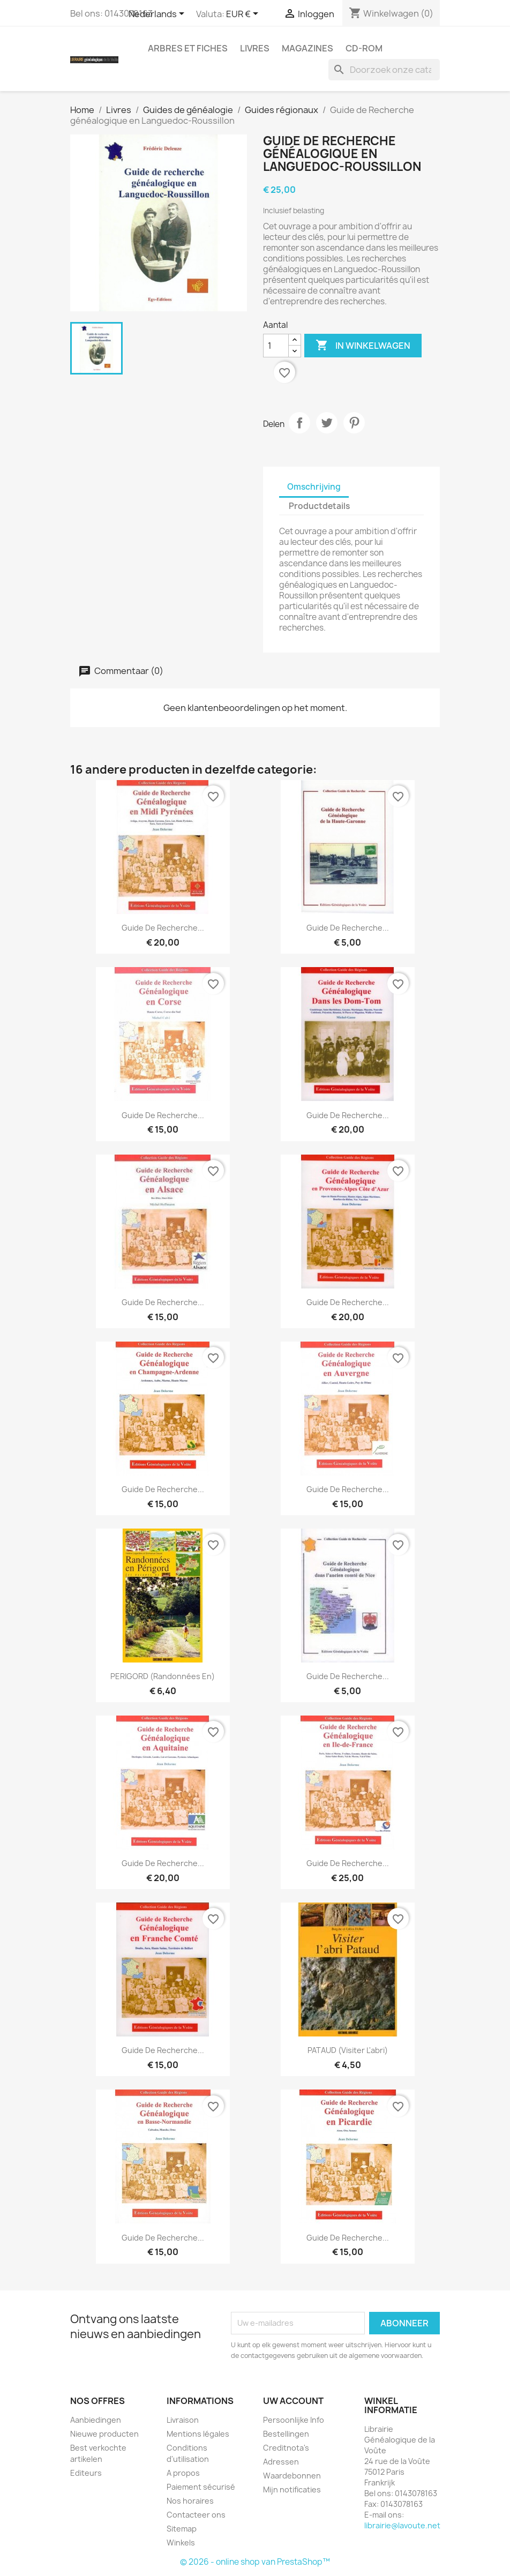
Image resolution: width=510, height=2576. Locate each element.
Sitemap (182, 2528)
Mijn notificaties (292, 2489)
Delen (299, 422)
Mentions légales (198, 2434)
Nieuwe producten (104, 2434)
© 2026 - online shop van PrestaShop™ (255, 2561)
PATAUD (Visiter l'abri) (348, 2050)
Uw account (293, 2401)
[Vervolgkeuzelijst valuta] (244, 14)
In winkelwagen (363, 346)
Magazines (307, 48)
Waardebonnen (292, 2475)
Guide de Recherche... (163, 928)
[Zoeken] (384, 69)
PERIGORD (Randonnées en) (162, 1676)
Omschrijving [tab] (314, 486)
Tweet (327, 422)
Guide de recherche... (347, 928)
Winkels (181, 2542)
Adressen (281, 2462)
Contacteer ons (196, 2515)
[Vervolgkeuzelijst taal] (158, 14)
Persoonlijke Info (293, 2420)
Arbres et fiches (188, 48)
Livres (254, 48)
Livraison (183, 2420)
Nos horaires (190, 2501)
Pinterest (354, 422)
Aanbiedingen (95, 2420)
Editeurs (86, 2473)
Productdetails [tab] (319, 506)
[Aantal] (276, 345)
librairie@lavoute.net (402, 2525)
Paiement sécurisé (201, 2487)
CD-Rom (364, 48)
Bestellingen (286, 2434)
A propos (183, 2473)
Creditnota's (286, 2448)
